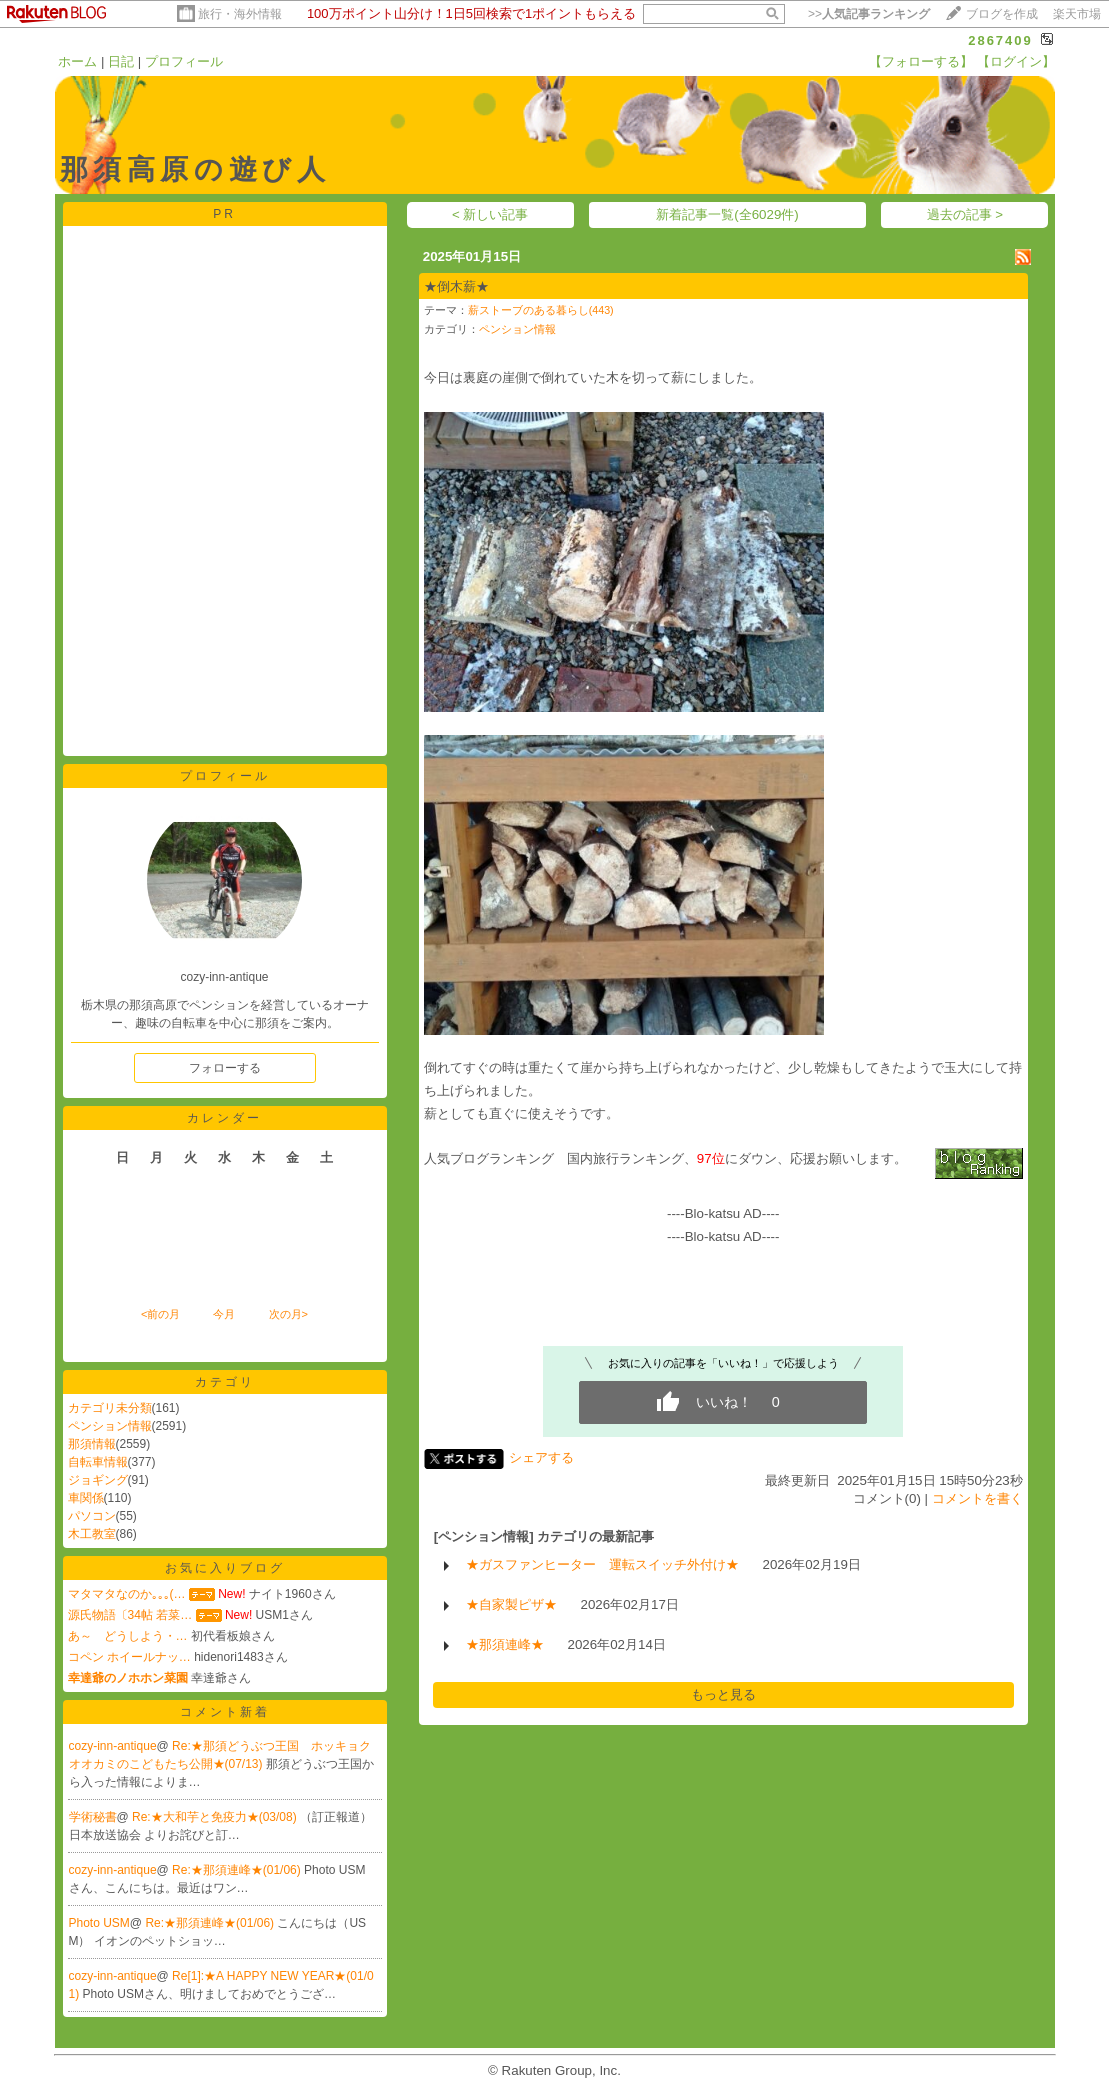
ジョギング (98, 1480)
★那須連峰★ (505, 1644)
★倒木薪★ (456, 286)
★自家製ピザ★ (511, 1604)
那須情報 (92, 1444)
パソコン (92, 1516)
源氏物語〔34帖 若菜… (130, 1615)
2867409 (1000, 40)
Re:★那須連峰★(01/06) (238, 1870)
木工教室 (92, 1534)
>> (869, 14)
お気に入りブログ (225, 1568)
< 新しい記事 (490, 214)
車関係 (86, 1498)
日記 (121, 61)
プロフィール (184, 61)
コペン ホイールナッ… (129, 1657)
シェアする (541, 1457)
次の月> (288, 1314)
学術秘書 (93, 1817)
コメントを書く (977, 1498)
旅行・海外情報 (240, 14)
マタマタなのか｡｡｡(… (127, 1594)
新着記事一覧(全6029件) (727, 214)
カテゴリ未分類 (110, 1408)
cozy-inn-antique (113, 1746)
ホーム (77, 61)
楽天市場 (1077, 14)
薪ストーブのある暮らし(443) (541, 310)
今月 (224, 1314)
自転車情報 (98, 1462)
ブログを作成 (1002, 14)
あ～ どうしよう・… (128, 1636)
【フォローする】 (921, 61)
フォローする (225, 1068)
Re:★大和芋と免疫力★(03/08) (216, 1817)
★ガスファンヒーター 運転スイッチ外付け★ (602, 1564)
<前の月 (160, 1314)
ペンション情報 (110, 1426)
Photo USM (99, 1923)
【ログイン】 (1016, 61)
